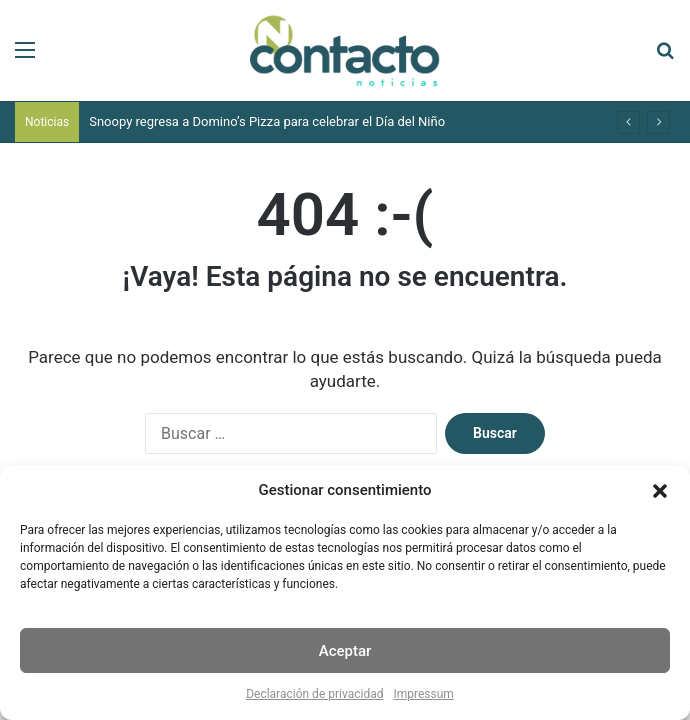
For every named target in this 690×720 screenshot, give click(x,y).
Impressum (423, 694)
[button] (660, 491)
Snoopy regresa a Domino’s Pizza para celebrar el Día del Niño (267, 121)
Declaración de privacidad (314, 694)
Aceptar (345, 651)
